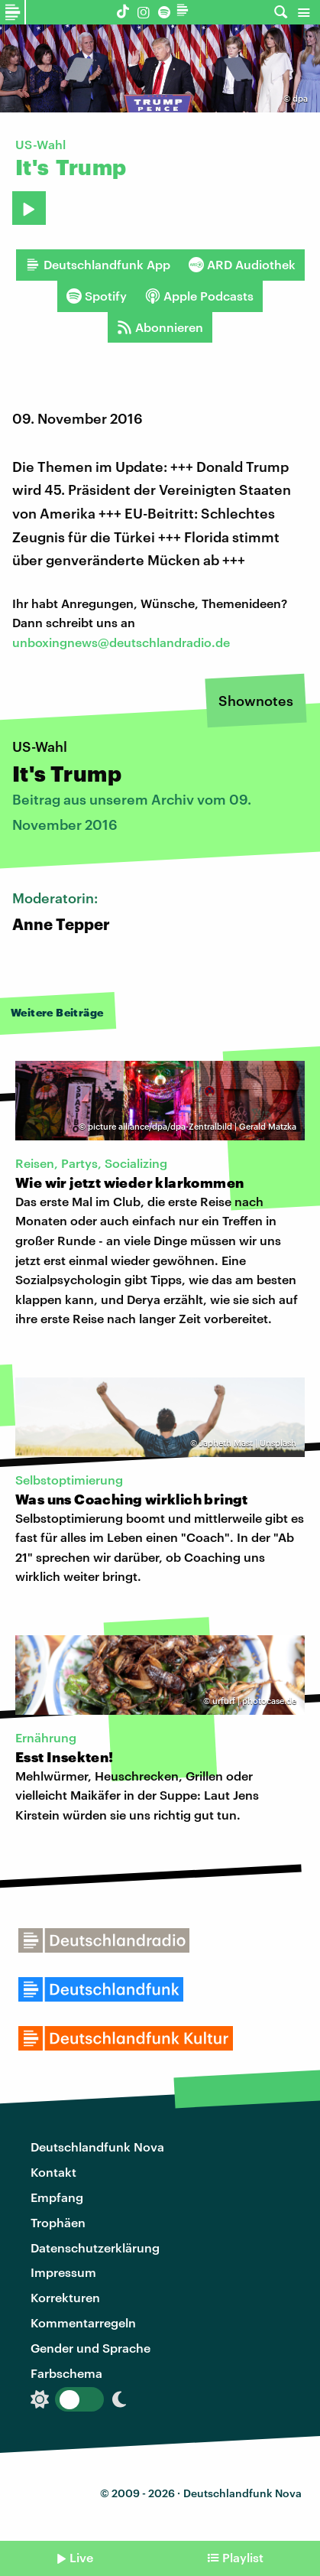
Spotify (96, 296)
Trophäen (58, 2222)
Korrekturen (65, 2297)
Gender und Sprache (90, 2347)
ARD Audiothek (242, 264)
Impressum (63, 2272)
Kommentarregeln (83, 2322)
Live (81, 2557)
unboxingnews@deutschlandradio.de (121, 642)
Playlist (242, 2557)
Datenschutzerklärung (95, 2247)
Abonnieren (160, 327)
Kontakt (53, 2172)
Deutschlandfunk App (97, 264)
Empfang (57, 2197)
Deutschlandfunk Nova (97, 2146)
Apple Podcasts (199, 296)
